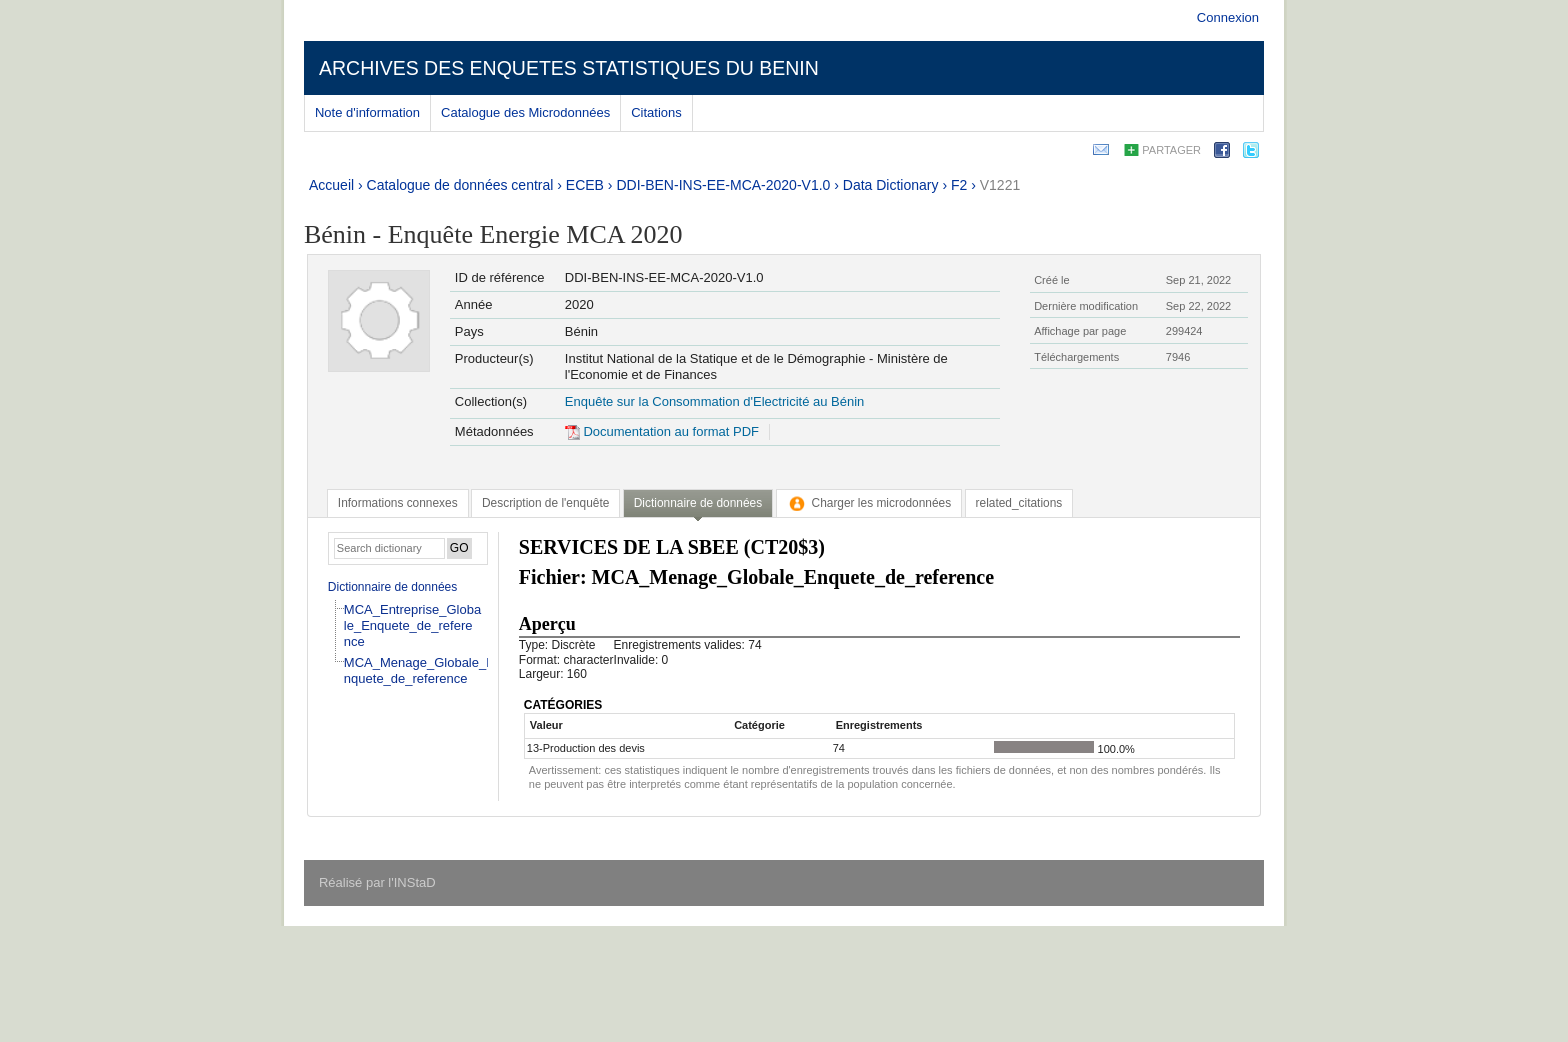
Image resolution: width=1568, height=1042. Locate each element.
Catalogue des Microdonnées (525, 112)
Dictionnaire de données (392, 587)
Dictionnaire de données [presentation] (698, 503)
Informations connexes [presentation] (398, 503)
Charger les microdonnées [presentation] (869, 503)
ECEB (585, 185)
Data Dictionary (891, 185)
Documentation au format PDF (662, 431)
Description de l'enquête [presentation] (545, 503)
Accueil (331, 185)
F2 (959, 185)
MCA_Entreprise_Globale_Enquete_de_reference (412, 625)
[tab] (398, 503)
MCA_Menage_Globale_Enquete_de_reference (419, 670)
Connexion (1228, 17)
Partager (1171, 150)
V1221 (1000, 185)
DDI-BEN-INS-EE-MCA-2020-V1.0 (723, 185)
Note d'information (367, 112)
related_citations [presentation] (1019, 503)
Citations (656, 112)
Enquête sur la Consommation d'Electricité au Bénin (714, 401)
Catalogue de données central (460, 185)
